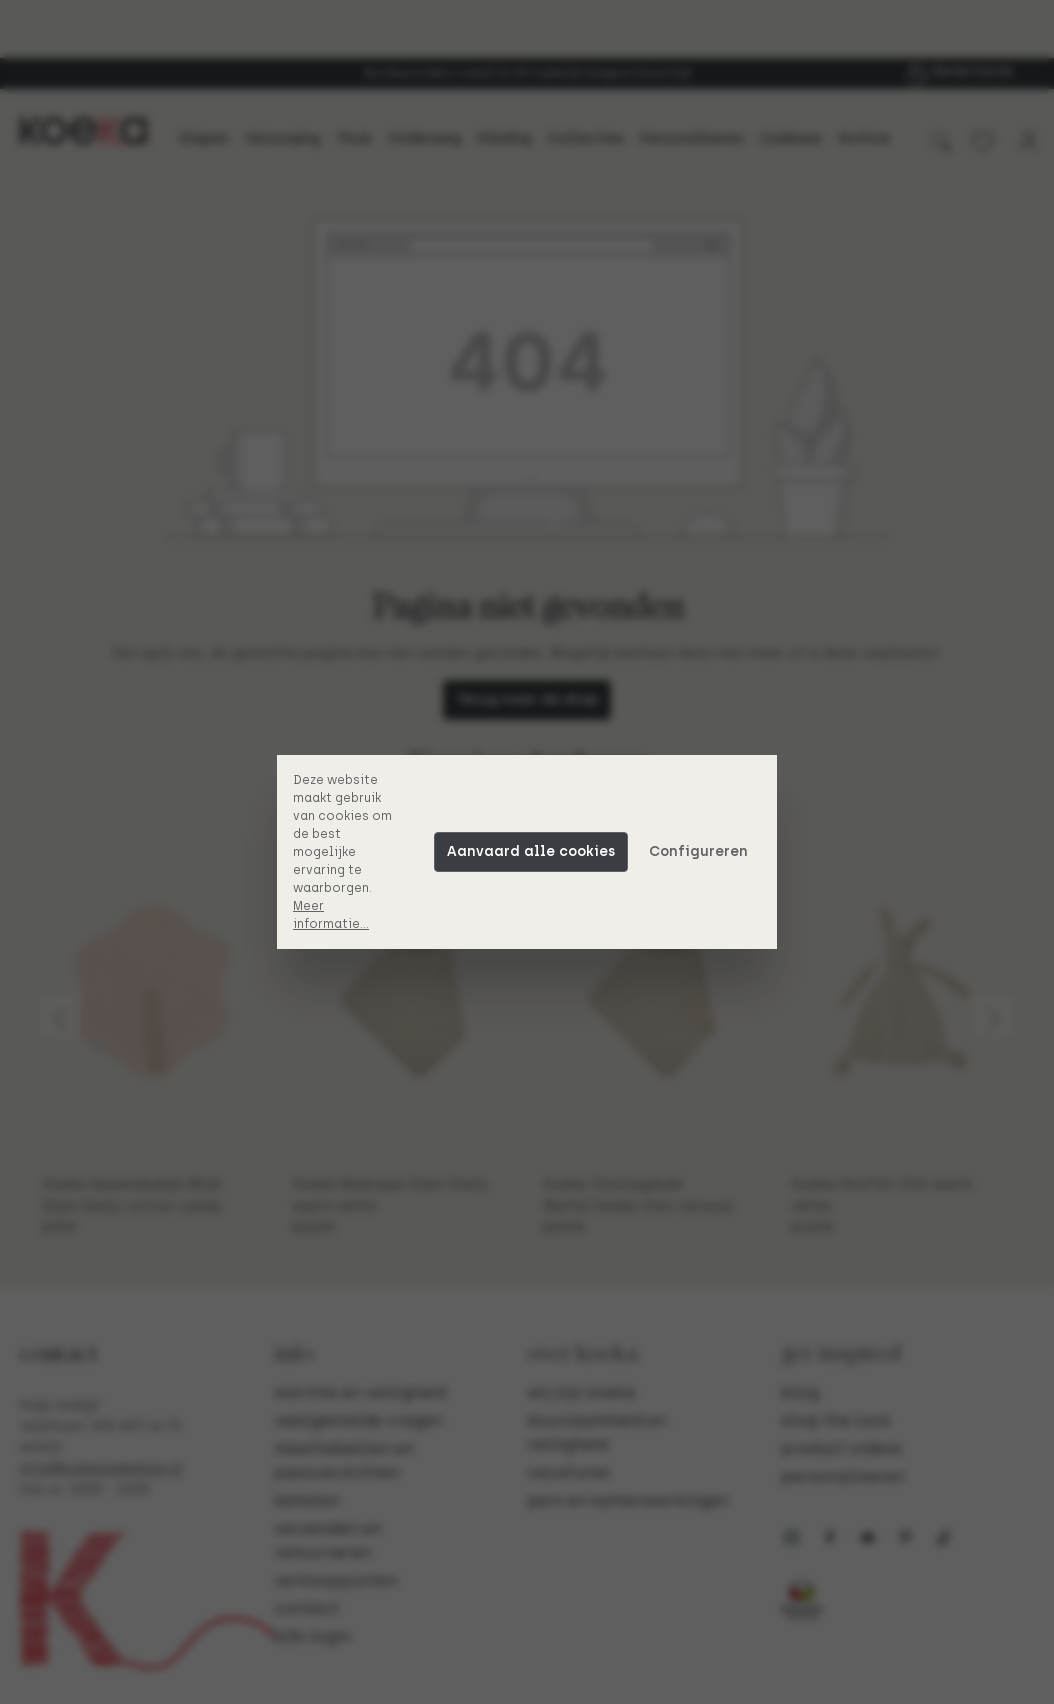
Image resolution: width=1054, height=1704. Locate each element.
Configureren (698, 851)
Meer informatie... (331, 915)
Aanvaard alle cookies (531, 851)
